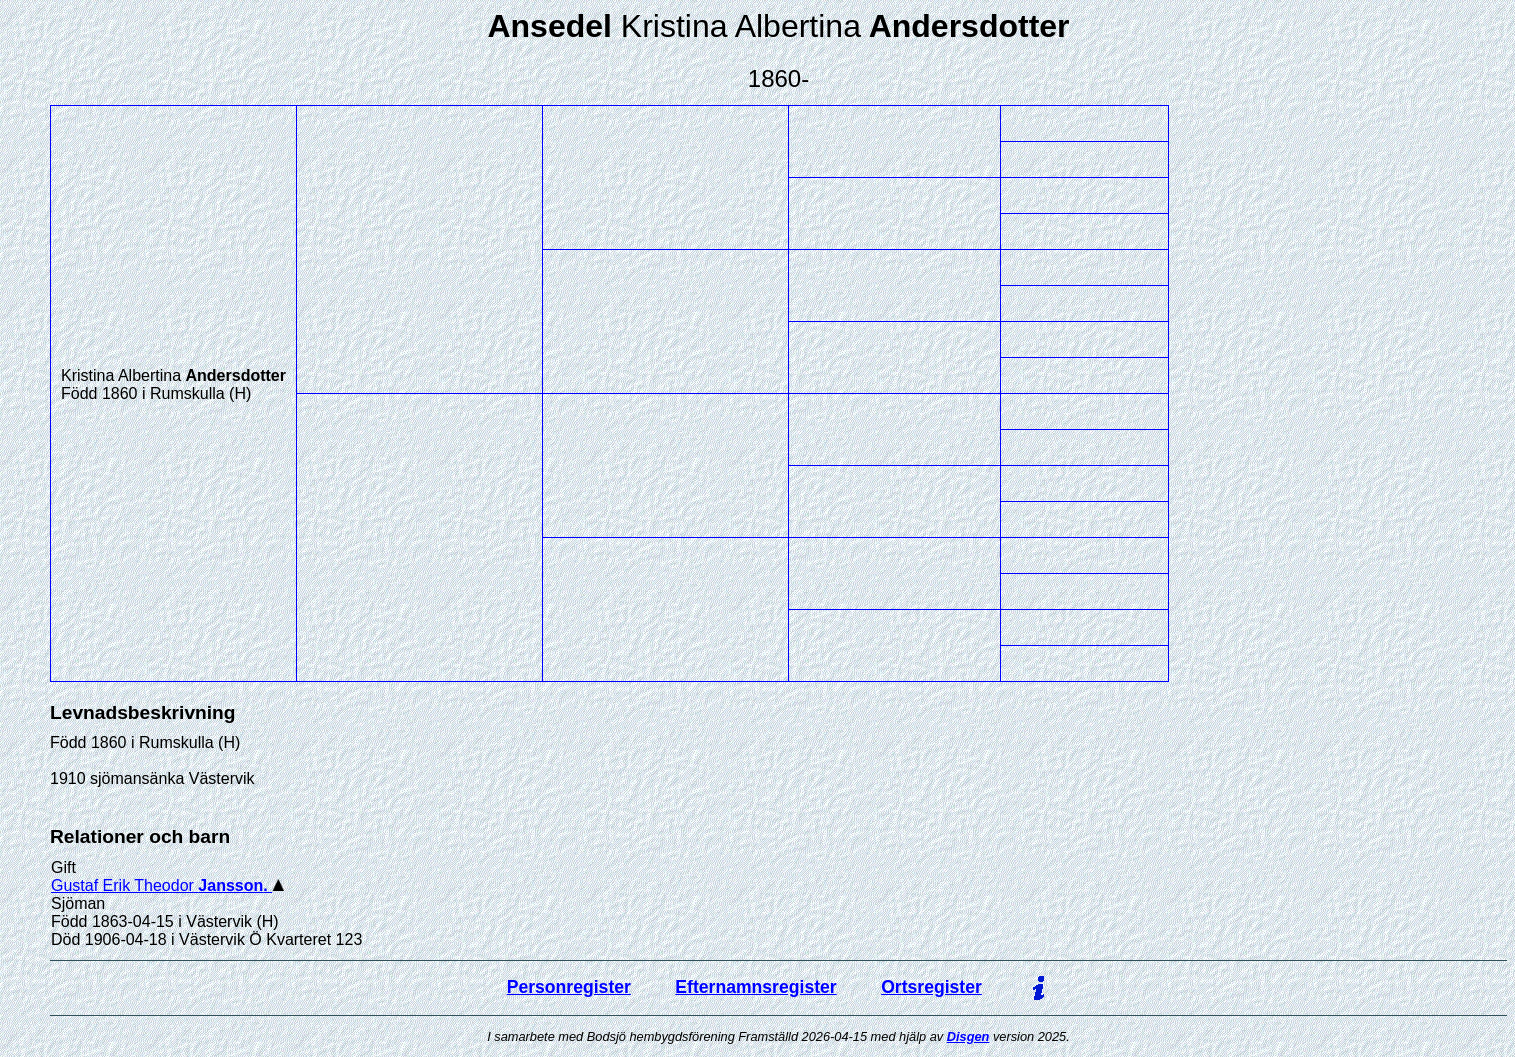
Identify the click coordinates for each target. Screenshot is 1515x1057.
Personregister (569, 987)
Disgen (968, 1036)
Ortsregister (931, 987)
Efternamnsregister (755, 987)
